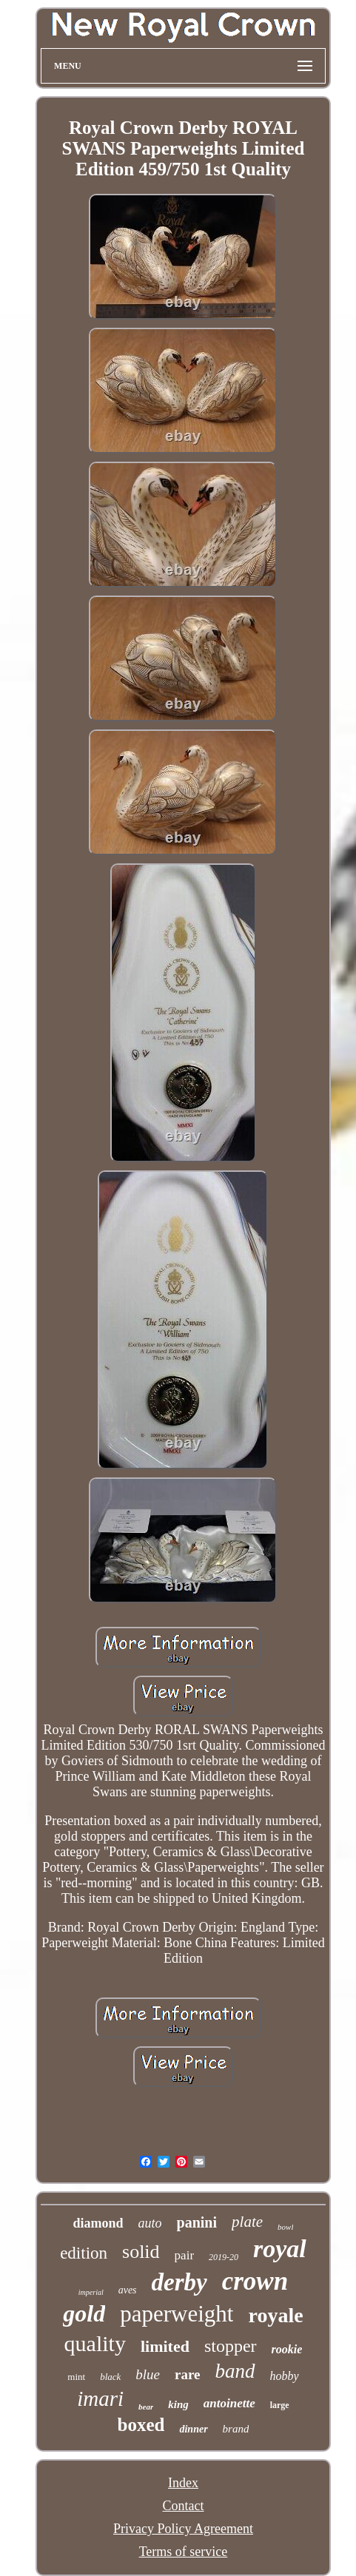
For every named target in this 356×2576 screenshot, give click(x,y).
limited (165, 2346)
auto (150, 2223)
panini (197, 2222)
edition (83, 2253)
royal (279, 2248)
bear (145, 2406)
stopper (230, 2346)
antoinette (229, 2403)
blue (147, 2374)
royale (275, 2315)
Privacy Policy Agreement (183, 2528)
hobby (284, 2376)
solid (141, 2251)
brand (236, 2429)
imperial (91, 2292)
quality (95, 2343)
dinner (193, 2429)
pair (184, 2255)
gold (84, 2313)
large (279, 2405)
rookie (287, 2349)
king (178, 2404)
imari (100, 2398)
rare (187, 2374)
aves (127, 2290)
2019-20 (223, 2257)
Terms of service (183, 2551)
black (110, 2376)
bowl (285, 2226)
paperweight (176, 2314)
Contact (183, 2505)
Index (183, 2482)
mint (76, 2376)
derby (179, 2282)
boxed (141, 2425)
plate (247, 2222)
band (235, 2371)
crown (255, 2281)
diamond (98, 2223)
